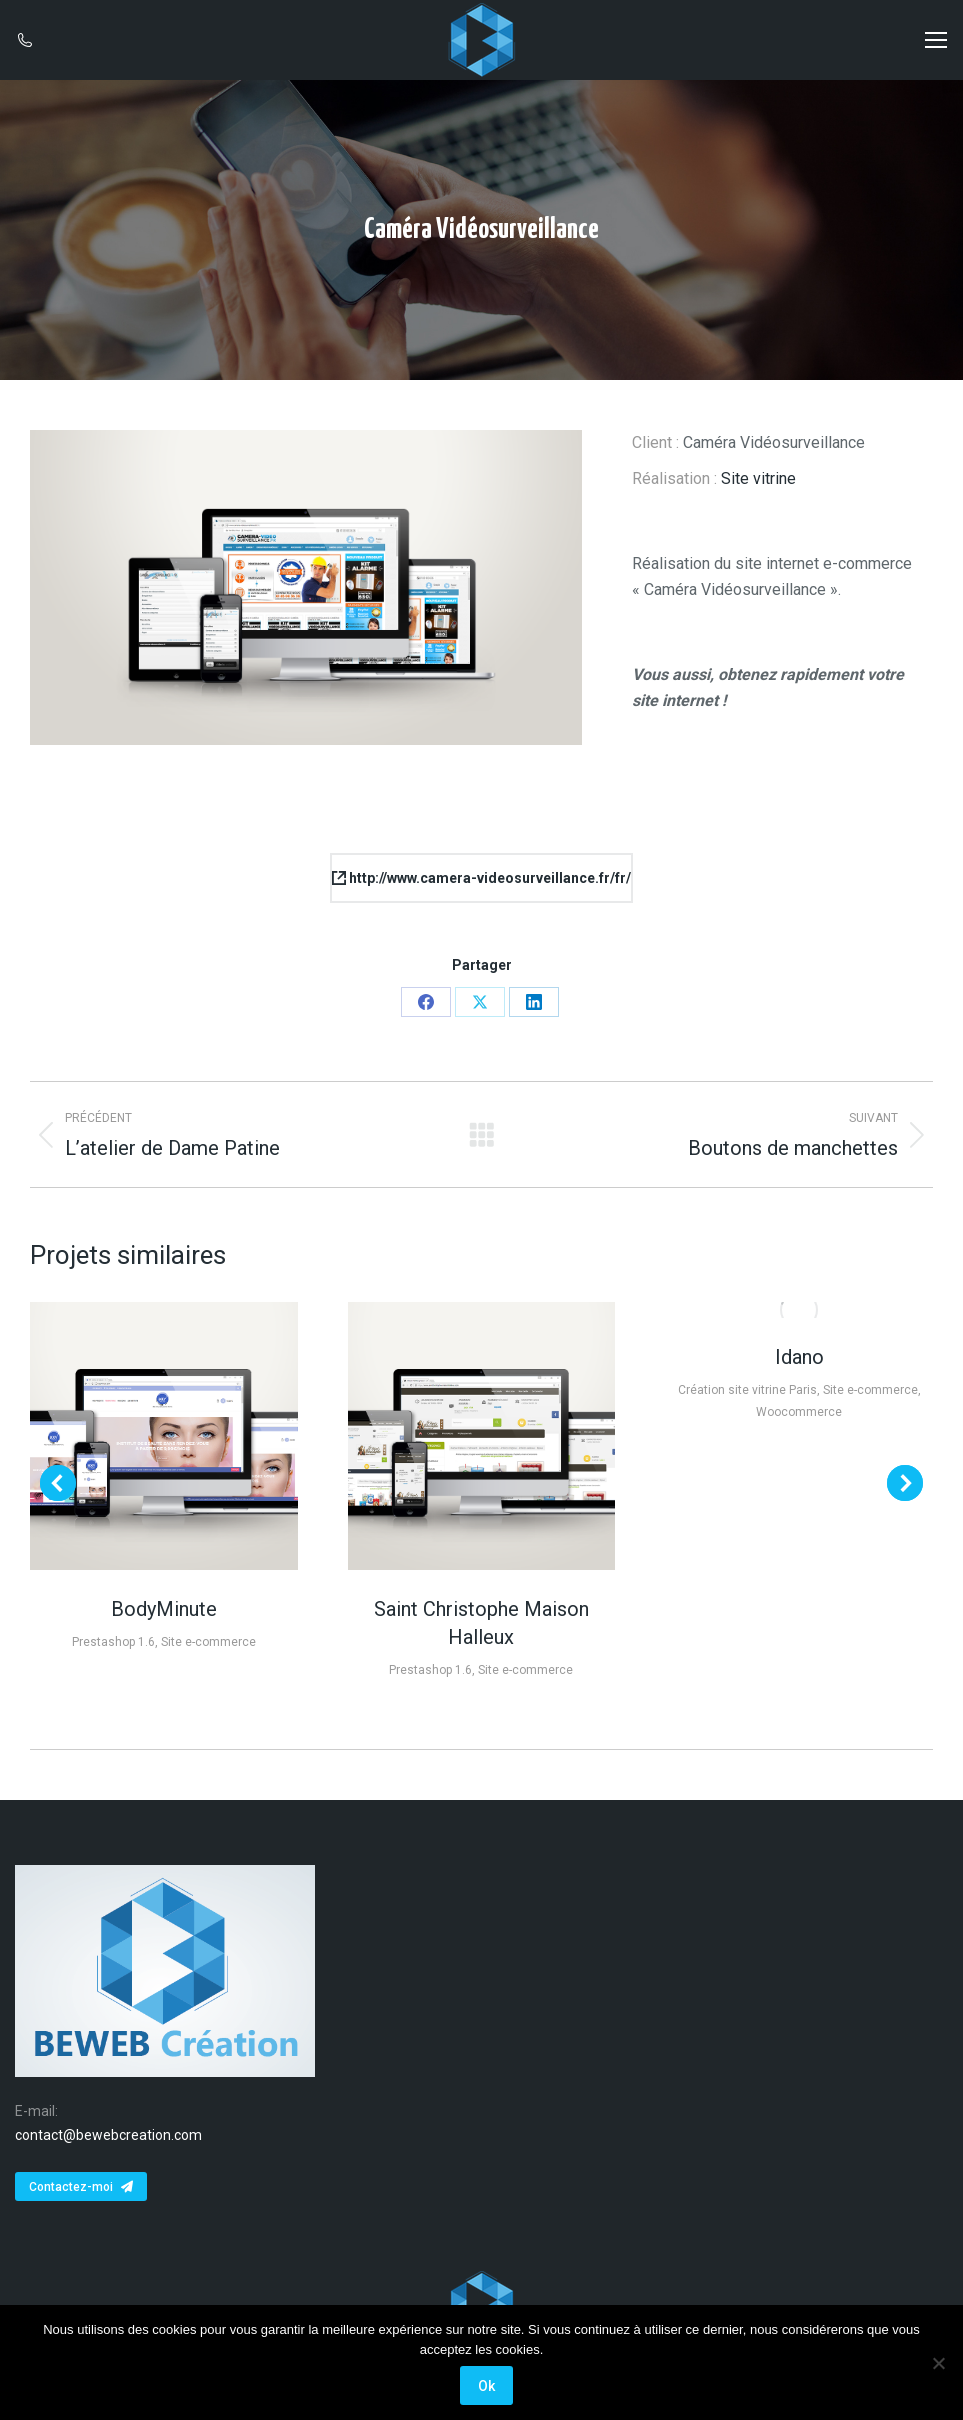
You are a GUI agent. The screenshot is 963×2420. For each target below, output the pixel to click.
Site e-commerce (208, 1642)
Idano (799, 1357)
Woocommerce (799, 1412)
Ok (486, 2386)
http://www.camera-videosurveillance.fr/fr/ (481, 878)
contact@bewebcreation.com (108, 2135)
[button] (58, 1483)
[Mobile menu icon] (936, 40)
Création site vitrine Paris (747, 1390)
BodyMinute (164, 1609)
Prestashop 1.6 (113, 1642)
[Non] (938, 2363)
